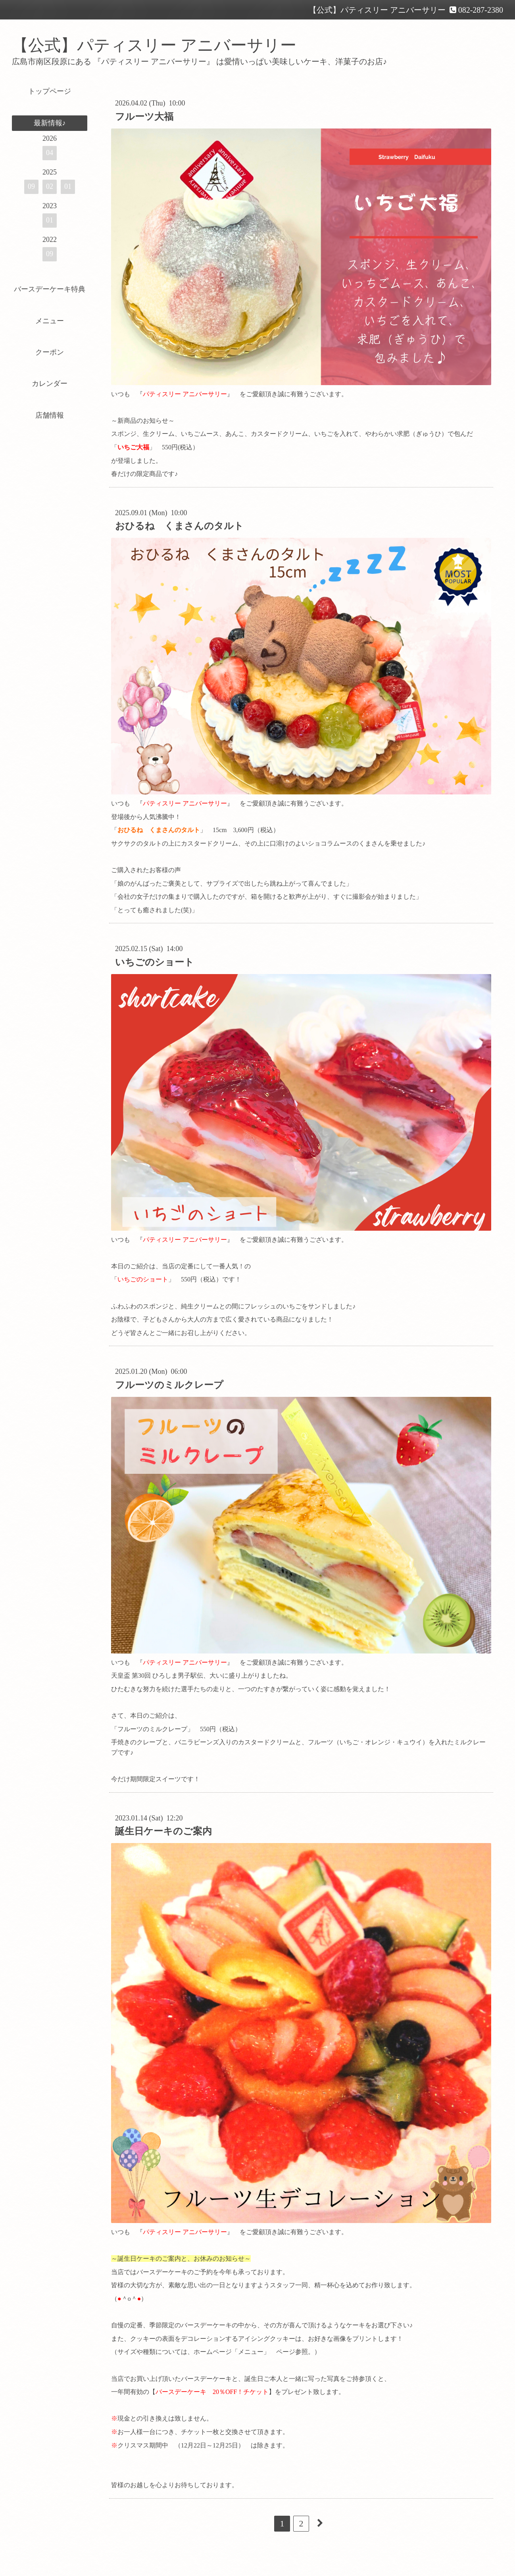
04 (49, 153)
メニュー (49, 321)
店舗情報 (49, 415)
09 (31, 186)
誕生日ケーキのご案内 (163, 1831)
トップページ (49, 91)
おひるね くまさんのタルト (179, 526)
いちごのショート (154, 962)
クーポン (49, 352)
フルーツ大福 (144, 116)
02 (49, 186)
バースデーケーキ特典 (49, 289)
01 (67, 186)
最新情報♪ (50, 123)
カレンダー (49, 383)
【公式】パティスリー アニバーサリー (154, 45)
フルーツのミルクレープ (169, 1385)
